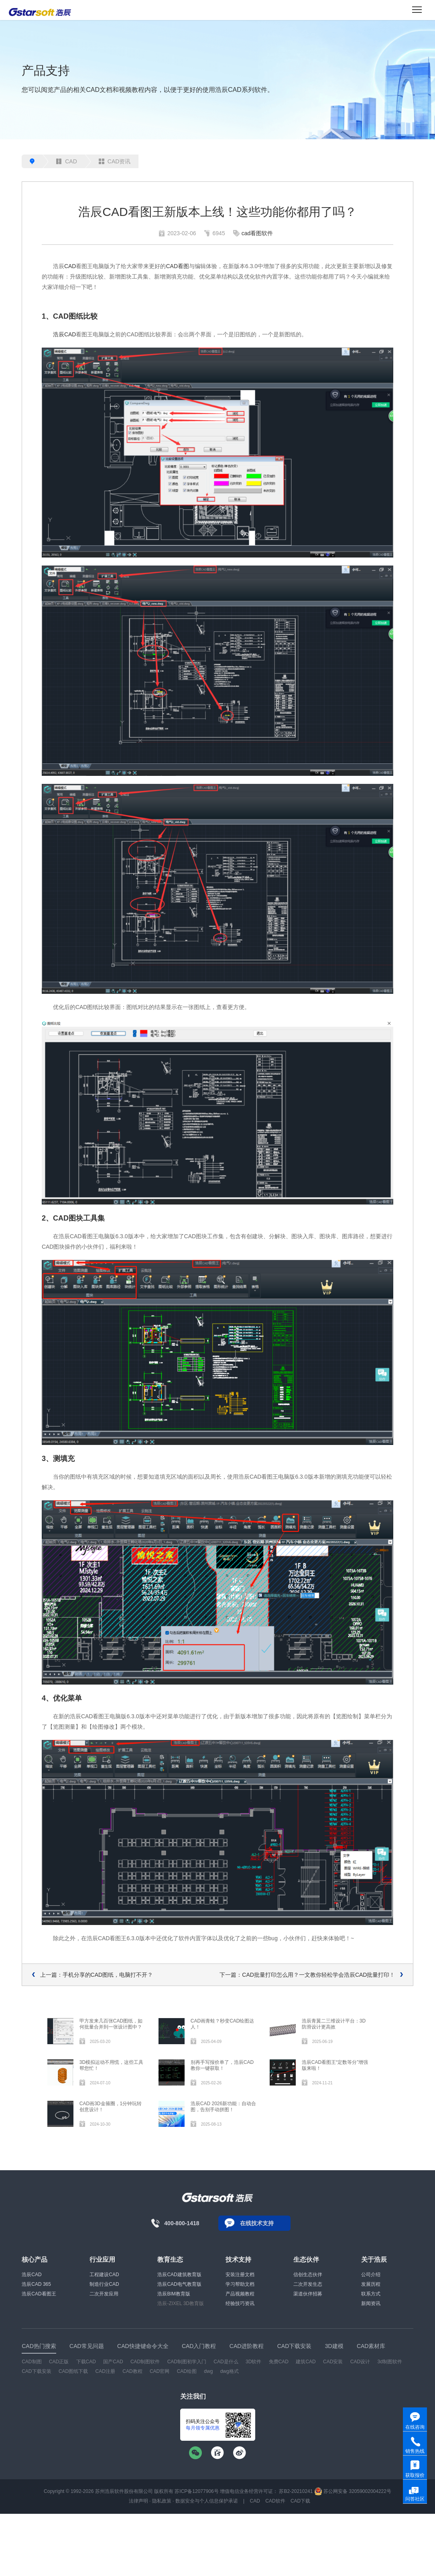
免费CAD (279, 2361)
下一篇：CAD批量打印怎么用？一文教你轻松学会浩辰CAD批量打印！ (307, 1975)
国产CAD (113, 2361)
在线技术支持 (257, 2223)
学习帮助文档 (240, 2284)
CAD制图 (31, 2361)
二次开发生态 (307, 2284)
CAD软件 (275, 2501)
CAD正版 (59, 2361)
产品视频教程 (240, 2294)
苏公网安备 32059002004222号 (352, 2491)
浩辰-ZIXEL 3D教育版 (180, 2303)
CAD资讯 (115, 161)
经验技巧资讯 (240, 2303)
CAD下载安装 (36, 2371)
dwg (208, 2371)
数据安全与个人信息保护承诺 (206, 2501)
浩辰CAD (64, 334)
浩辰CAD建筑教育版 (179, 2274)
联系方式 (370, 2294)
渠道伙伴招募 (307, 2294)
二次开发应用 (103, 2294)
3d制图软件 (389, 2361)
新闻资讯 (370, 2303)
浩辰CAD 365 (36, 2284)
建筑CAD (305, 2361)
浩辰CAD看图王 (39, 2294)
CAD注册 (105, 2371)
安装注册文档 (240, 2274)
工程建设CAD (104, 2274)
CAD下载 (300, 2501)
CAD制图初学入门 (186, 2361)
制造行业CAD (104, 2284)
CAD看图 (177, 266)
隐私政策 (161, 2501)
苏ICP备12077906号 (196, 2491)
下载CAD (86, 2361)
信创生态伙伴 (307, 2274)
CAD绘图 (187, 2371)
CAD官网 (159, 2371)
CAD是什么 (225, 2361)
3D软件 (253, 2361)
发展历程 (370, 2284)
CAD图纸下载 (73, 2371)
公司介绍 (370, 2274)
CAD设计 (360, 2361)
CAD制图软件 (145, 2361)
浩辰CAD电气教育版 (179, 2284)
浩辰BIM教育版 (173, 2294)
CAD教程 (132, 2371)
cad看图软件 (257, 233)
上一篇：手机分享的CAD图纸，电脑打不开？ (96, 1975)
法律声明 (138, 2501)
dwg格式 (229, 2371)
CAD (66, 161)
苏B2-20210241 (296, 2491)
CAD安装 (333, 2361)
